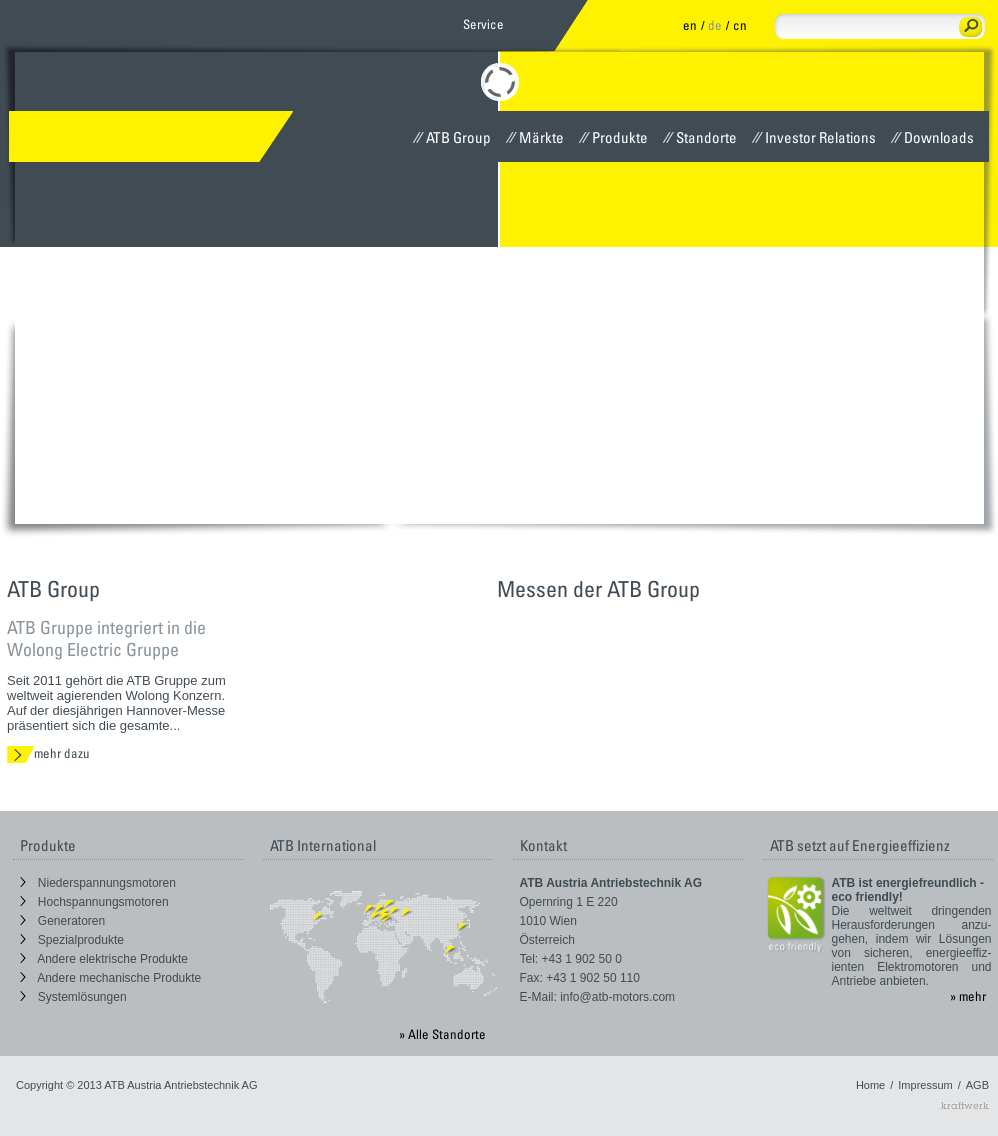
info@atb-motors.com (617, 997)
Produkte (613, 137)
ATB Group (452, 137)
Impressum (925, 1085)
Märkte (535, 137)
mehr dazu (48, 753)
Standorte (700, 137)
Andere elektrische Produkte (104, 959)
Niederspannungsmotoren (98, 883)
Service (483, 24)
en (690, 25)
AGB (977, 1085)
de (715, 25)
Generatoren (63, 921)
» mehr (968, 996)
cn (740, 25)
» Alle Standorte (442, 1034)
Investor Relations (814, 137)
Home (870, 1085)
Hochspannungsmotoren (94, 902)
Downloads (932, 137)
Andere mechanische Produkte (111, 978)
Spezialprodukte (72, 940)
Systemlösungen (73, 997)
